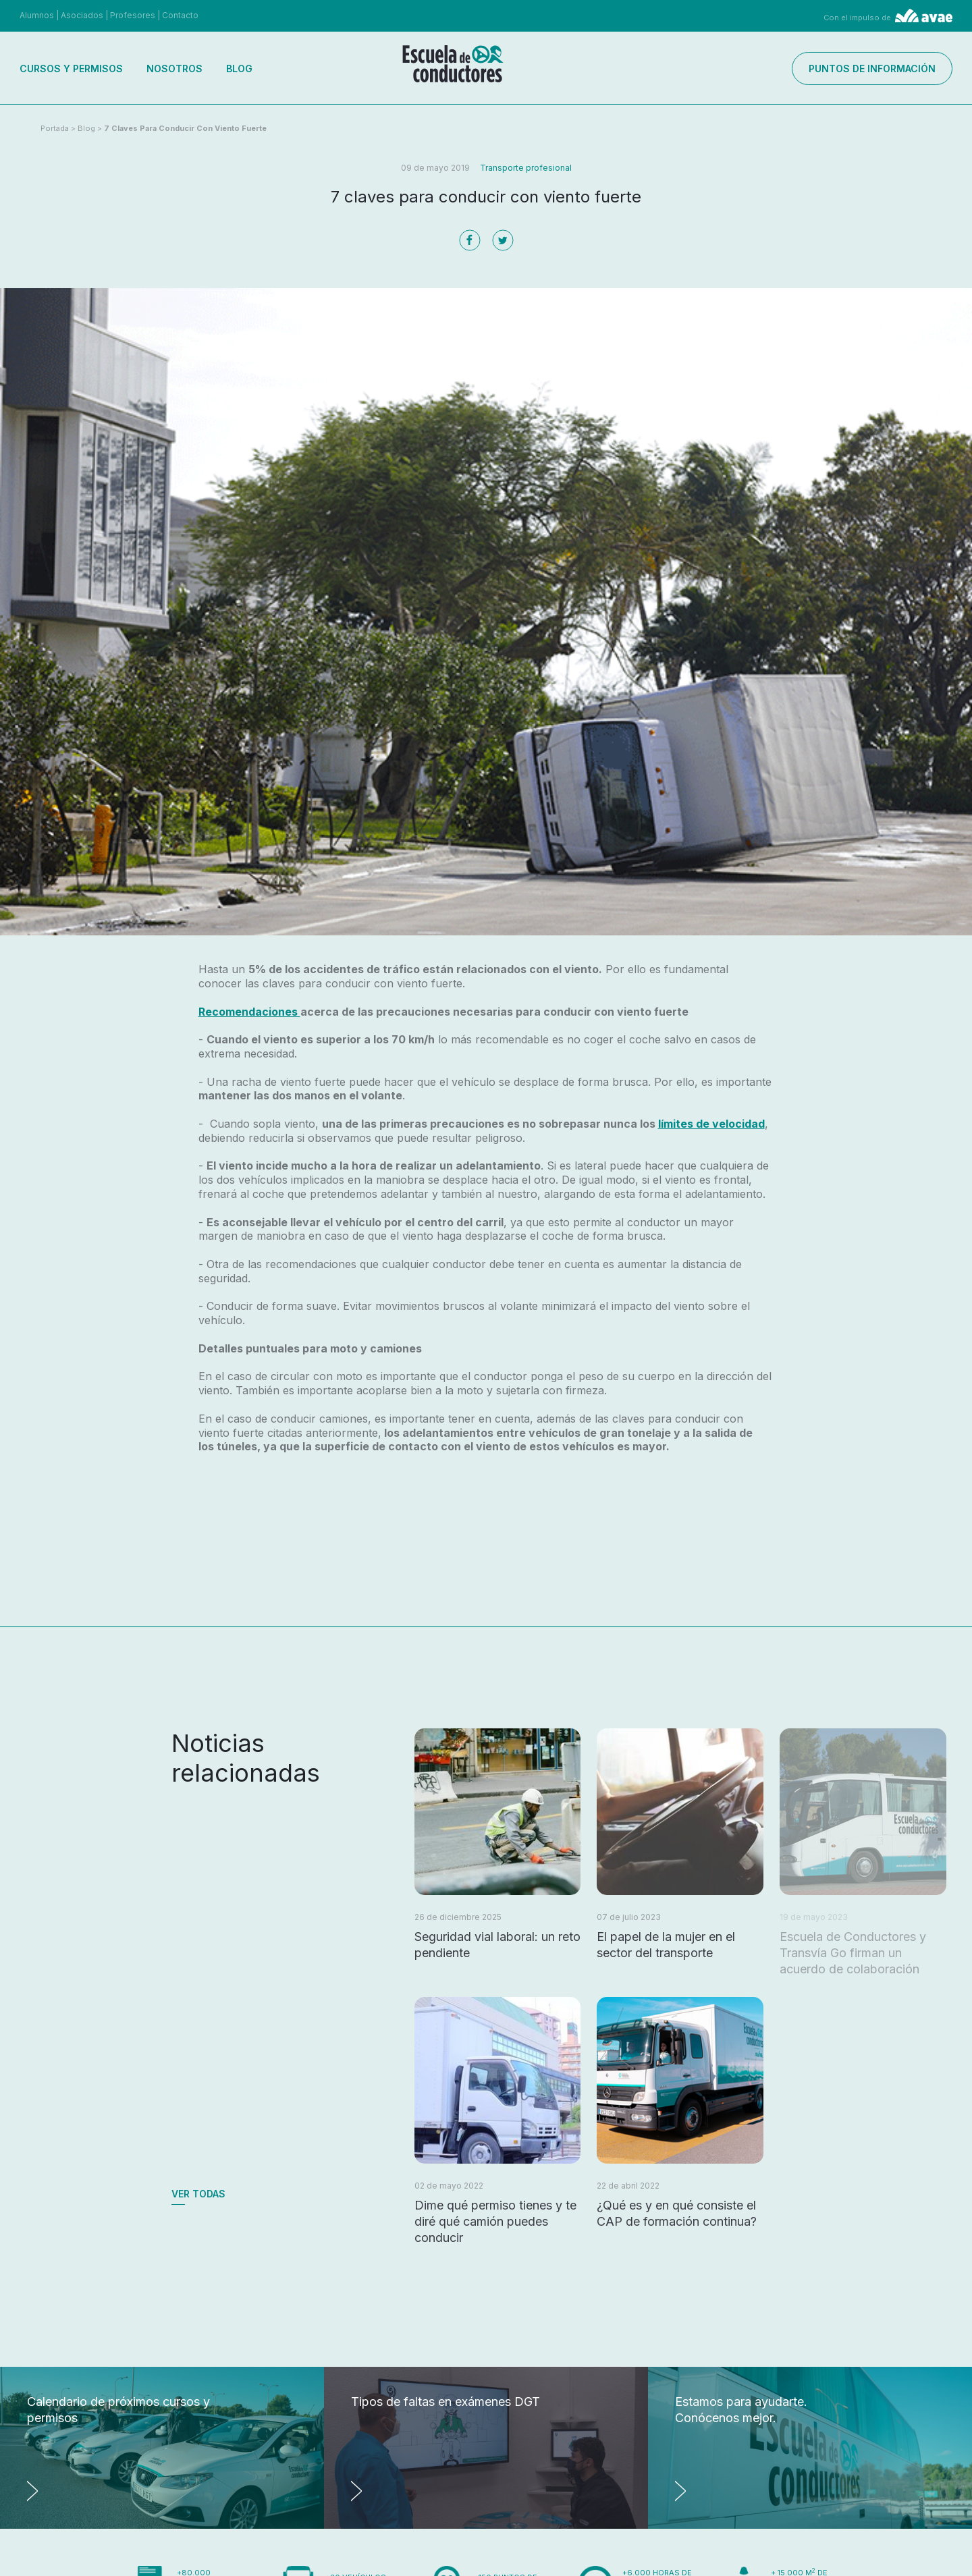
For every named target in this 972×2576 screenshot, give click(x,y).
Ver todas (198, 2193)
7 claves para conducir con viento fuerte (185, 128)
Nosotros (174, 68)
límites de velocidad (711, 1123)
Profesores (132, 15)
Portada (54, 128)
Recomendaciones (249, 1011)
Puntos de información (872, 68)
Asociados (82, 15)
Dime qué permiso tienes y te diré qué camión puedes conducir (495, 2221)
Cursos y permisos (71, 68)
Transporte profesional (526, 168)
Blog (239, 68)
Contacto (180, 15)
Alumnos (37, 15)
